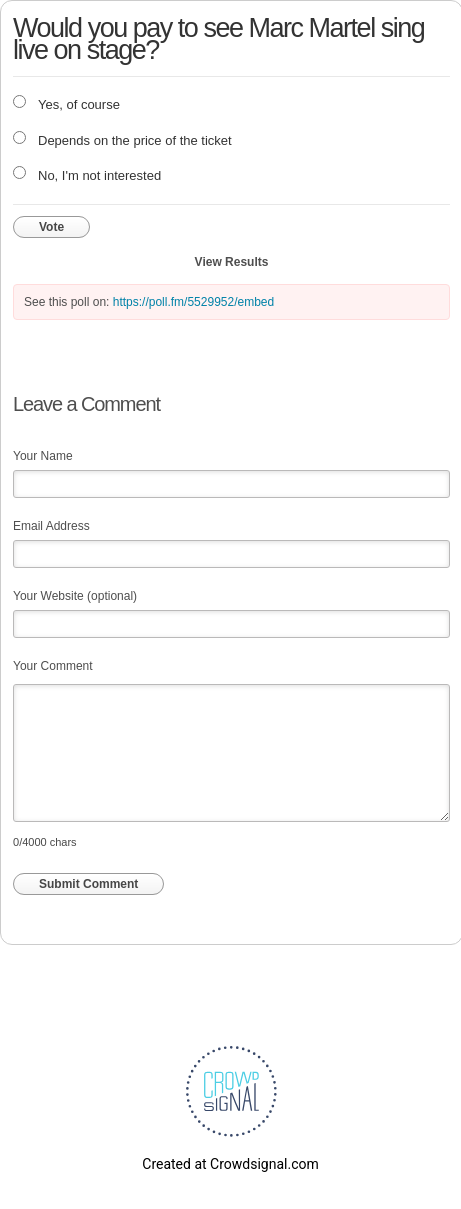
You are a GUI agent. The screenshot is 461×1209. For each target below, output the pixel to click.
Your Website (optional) (75, 596)
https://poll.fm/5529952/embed (193, 302)
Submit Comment (88, 884)
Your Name (43, 456)
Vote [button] (51, 227)
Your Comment (53, 666)
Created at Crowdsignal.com (230, 1164)
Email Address (51, 526)
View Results (232, 262)
